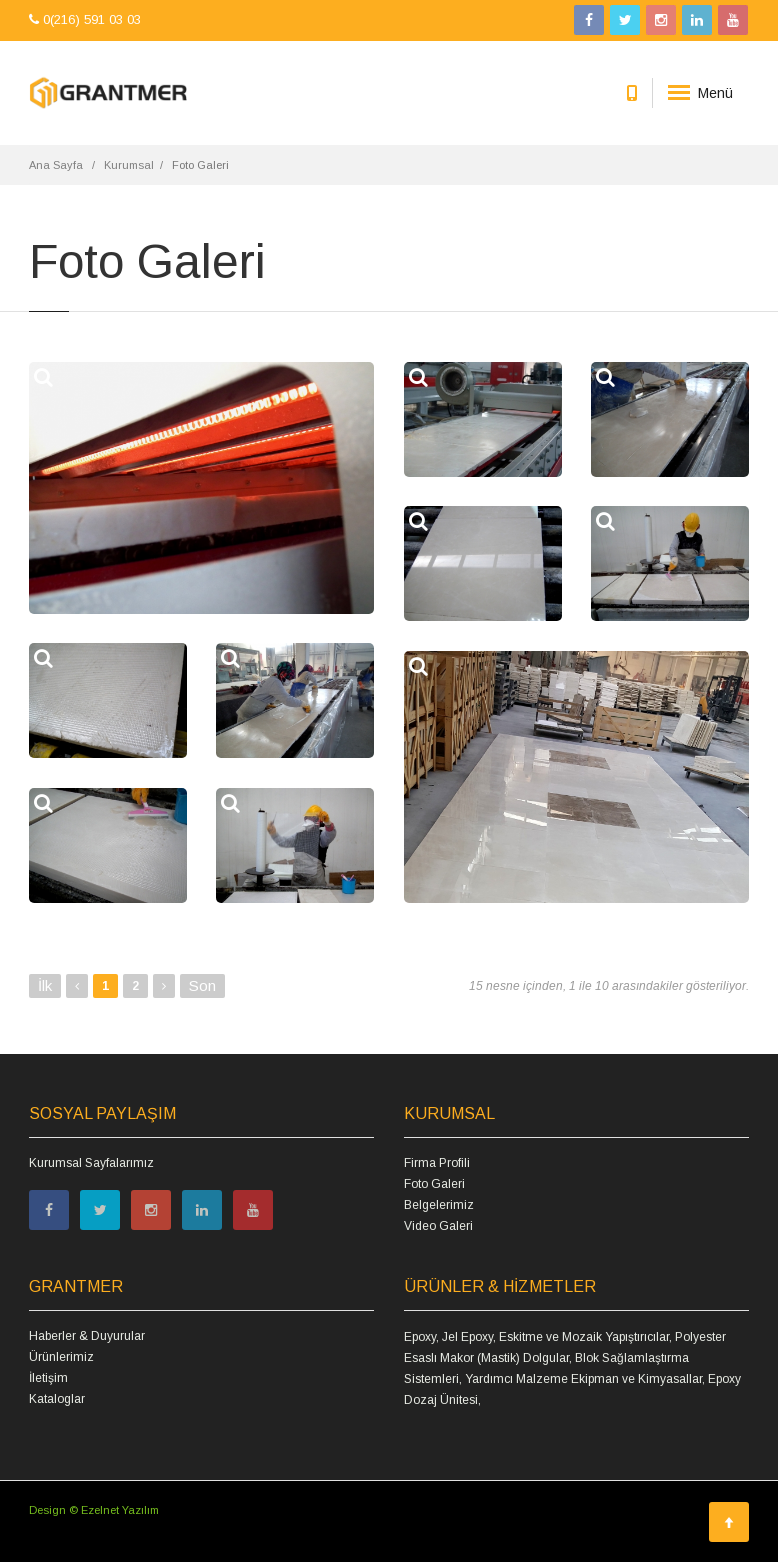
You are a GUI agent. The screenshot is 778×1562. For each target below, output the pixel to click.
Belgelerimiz (439, 1205)
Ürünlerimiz (61, 1357)
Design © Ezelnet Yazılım (94, 1510)
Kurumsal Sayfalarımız (91, 1163)
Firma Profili (437, 1163)
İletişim (48, 1378)
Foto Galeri (434, 1184)
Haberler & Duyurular (87, 1336)
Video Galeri (438, 1226)
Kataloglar (57, 1399)
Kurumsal (129, 165)
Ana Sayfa (56, 165)
